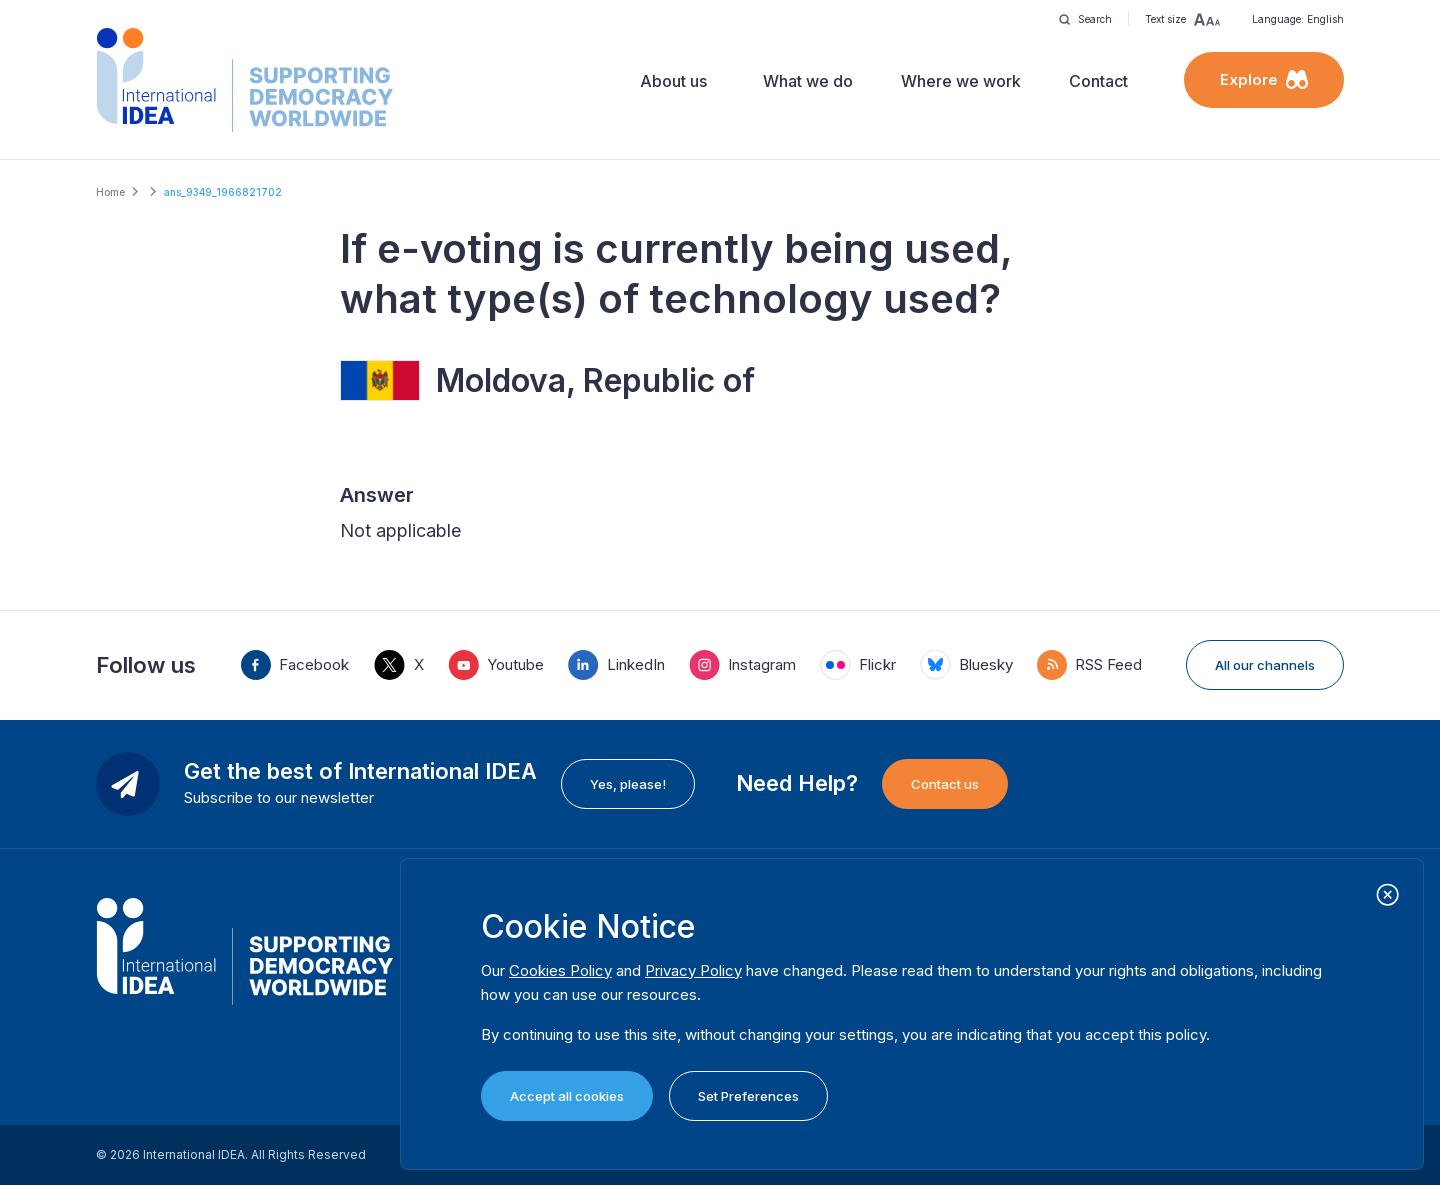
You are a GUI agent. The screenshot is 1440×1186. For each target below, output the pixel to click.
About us (673, 81)
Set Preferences (748, 1096)
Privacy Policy (693, 970)
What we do (808, 81)
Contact (1098, 81)
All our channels (1265, 665)
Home (110, 192)
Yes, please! (628, 784)
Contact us (945, 784)
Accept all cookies (567, 1096)
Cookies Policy (560, 970)
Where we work (961, 81)
